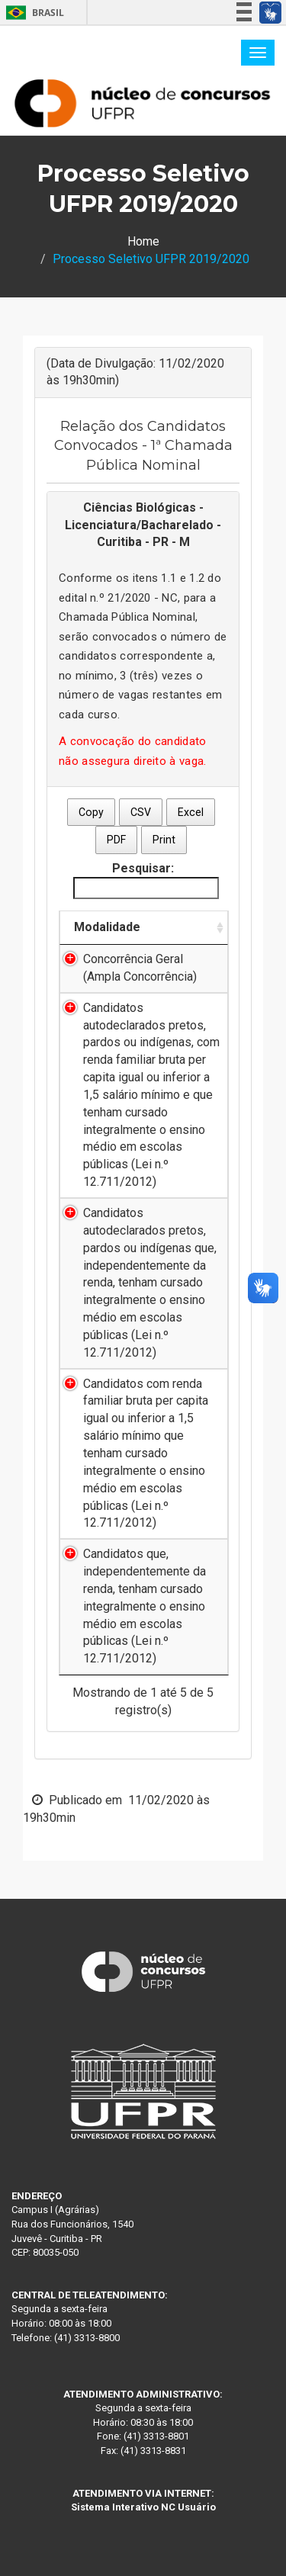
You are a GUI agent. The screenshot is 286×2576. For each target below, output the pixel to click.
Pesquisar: (146, 880)
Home (143, 241)
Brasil (32, 12)
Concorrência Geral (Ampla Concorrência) (140, 968)
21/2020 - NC (143, 598)
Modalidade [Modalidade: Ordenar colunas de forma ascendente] (107, 927)
